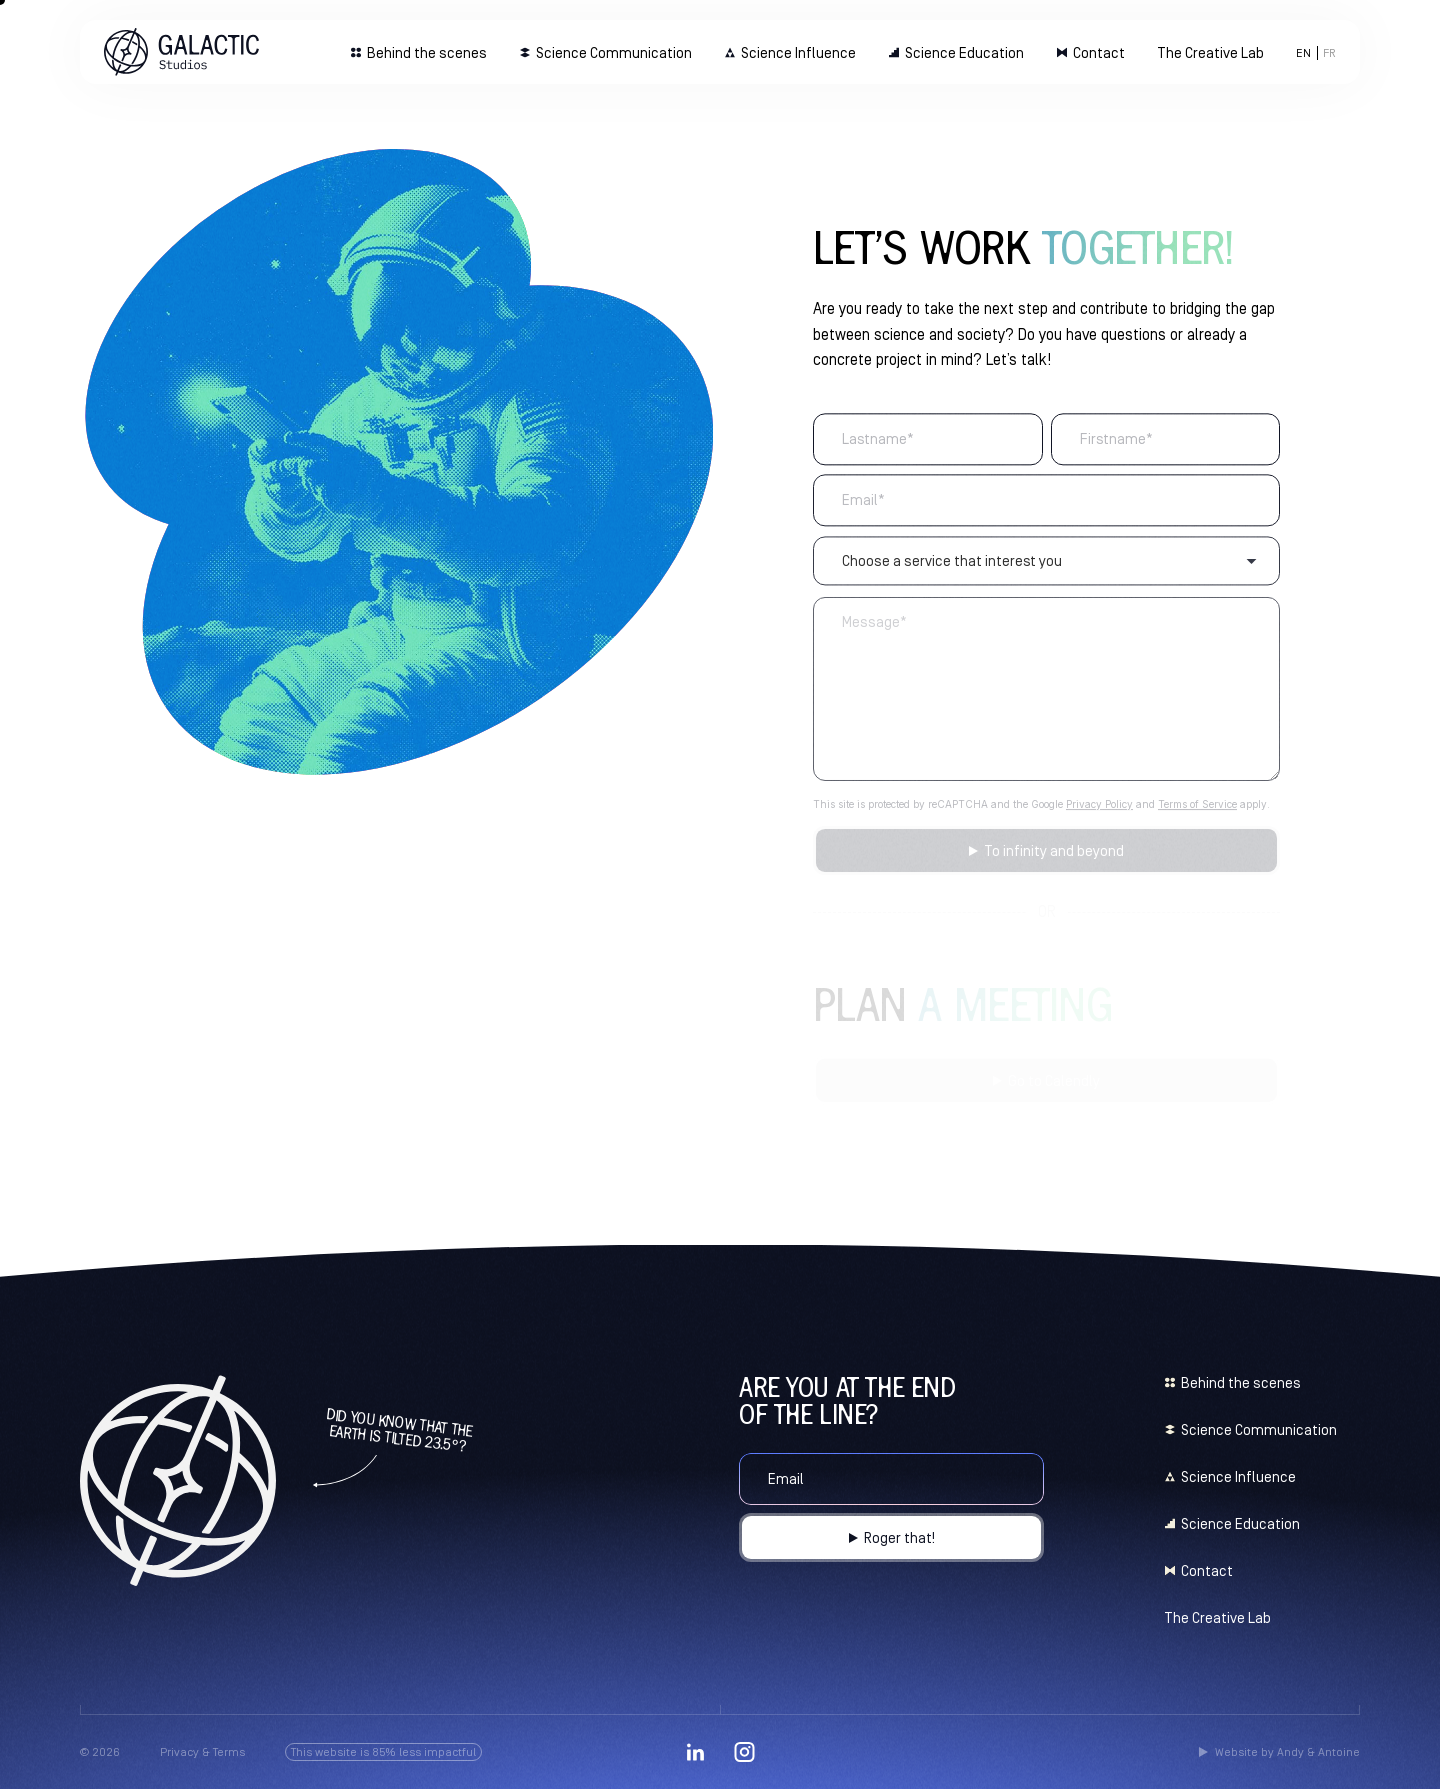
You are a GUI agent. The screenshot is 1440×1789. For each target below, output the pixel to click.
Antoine (1339, 1752)
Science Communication (614, 52)
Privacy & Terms (202, 1752)
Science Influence (798, 52)
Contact (1099, 52)
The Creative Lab (1210, 52)
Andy (1290, 1752)
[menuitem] (1303, 53)
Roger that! (899, 1537)
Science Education (964, 52)
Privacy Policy (1099, 812)
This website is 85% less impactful (383, 1752)
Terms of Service (1197, 812)
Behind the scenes (427, 52)
